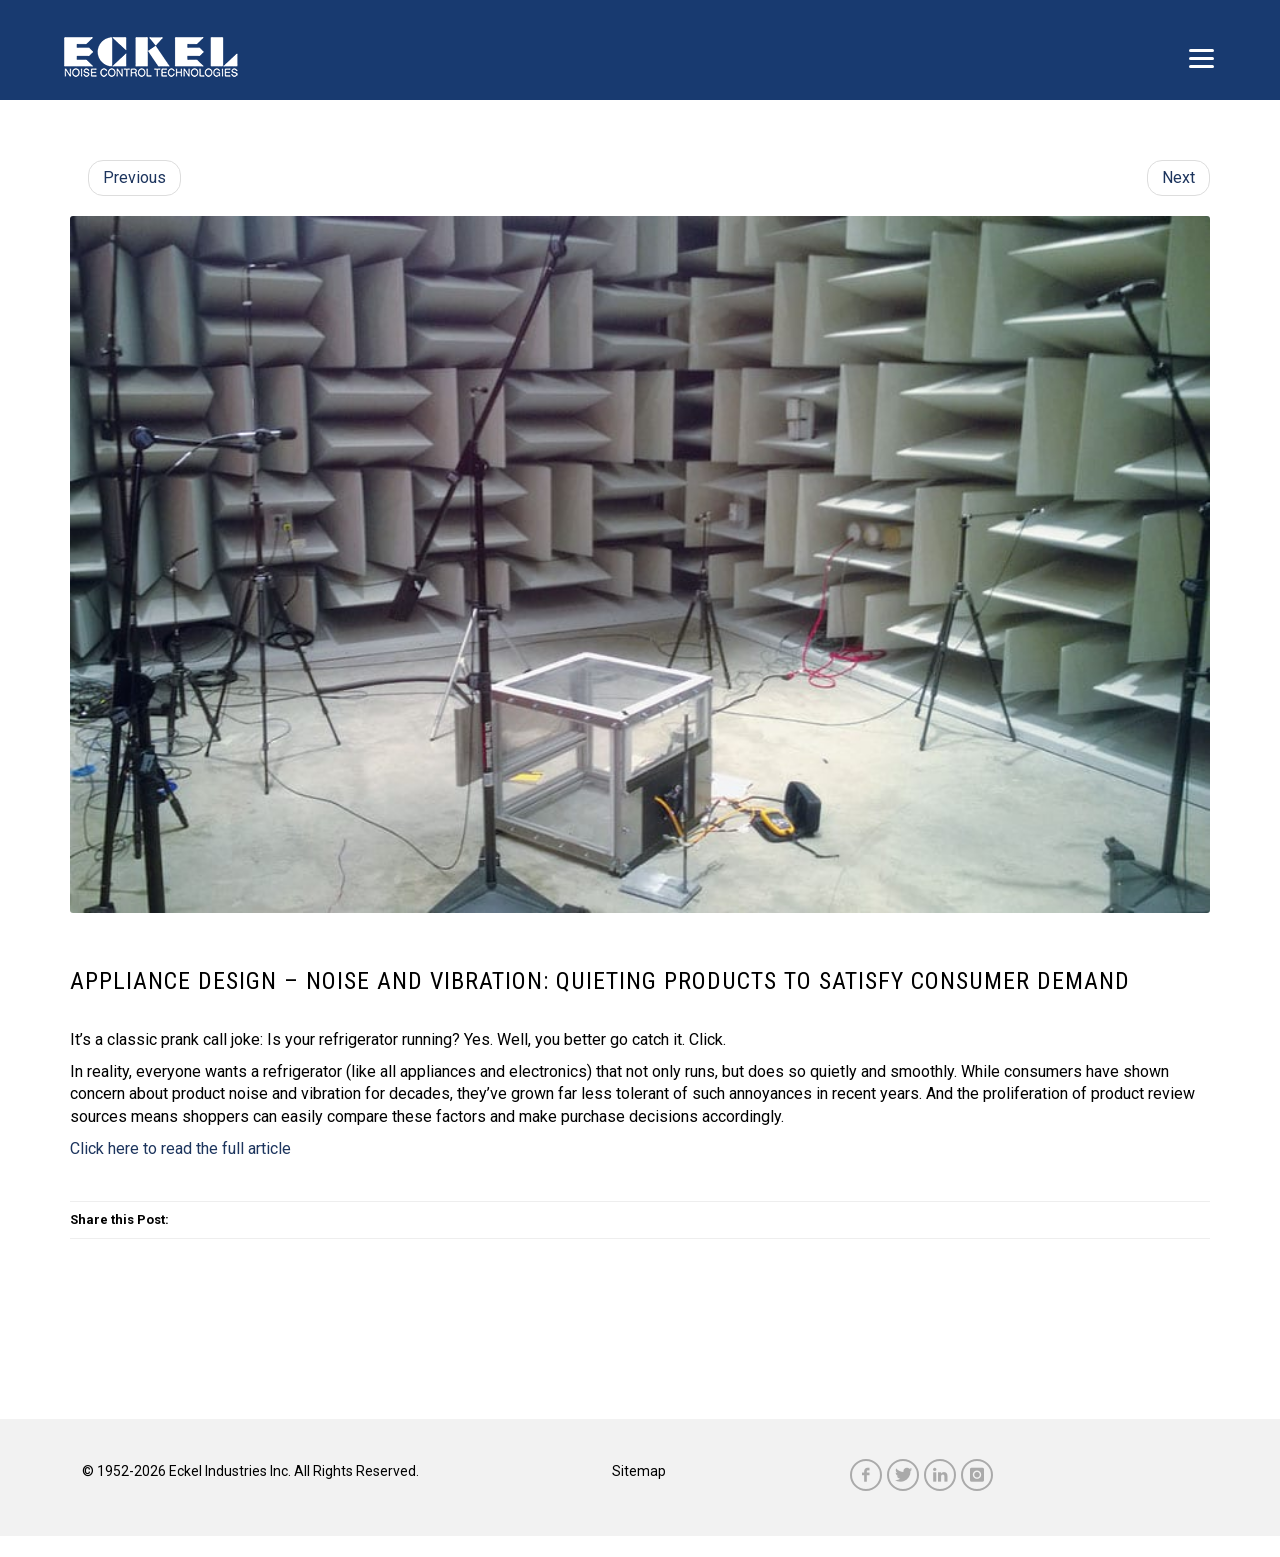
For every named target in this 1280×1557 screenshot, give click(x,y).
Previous (134, 177)
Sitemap (639, 1471)
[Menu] (1201, 57)
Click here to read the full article (180, 1148)
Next (1178, 177)
